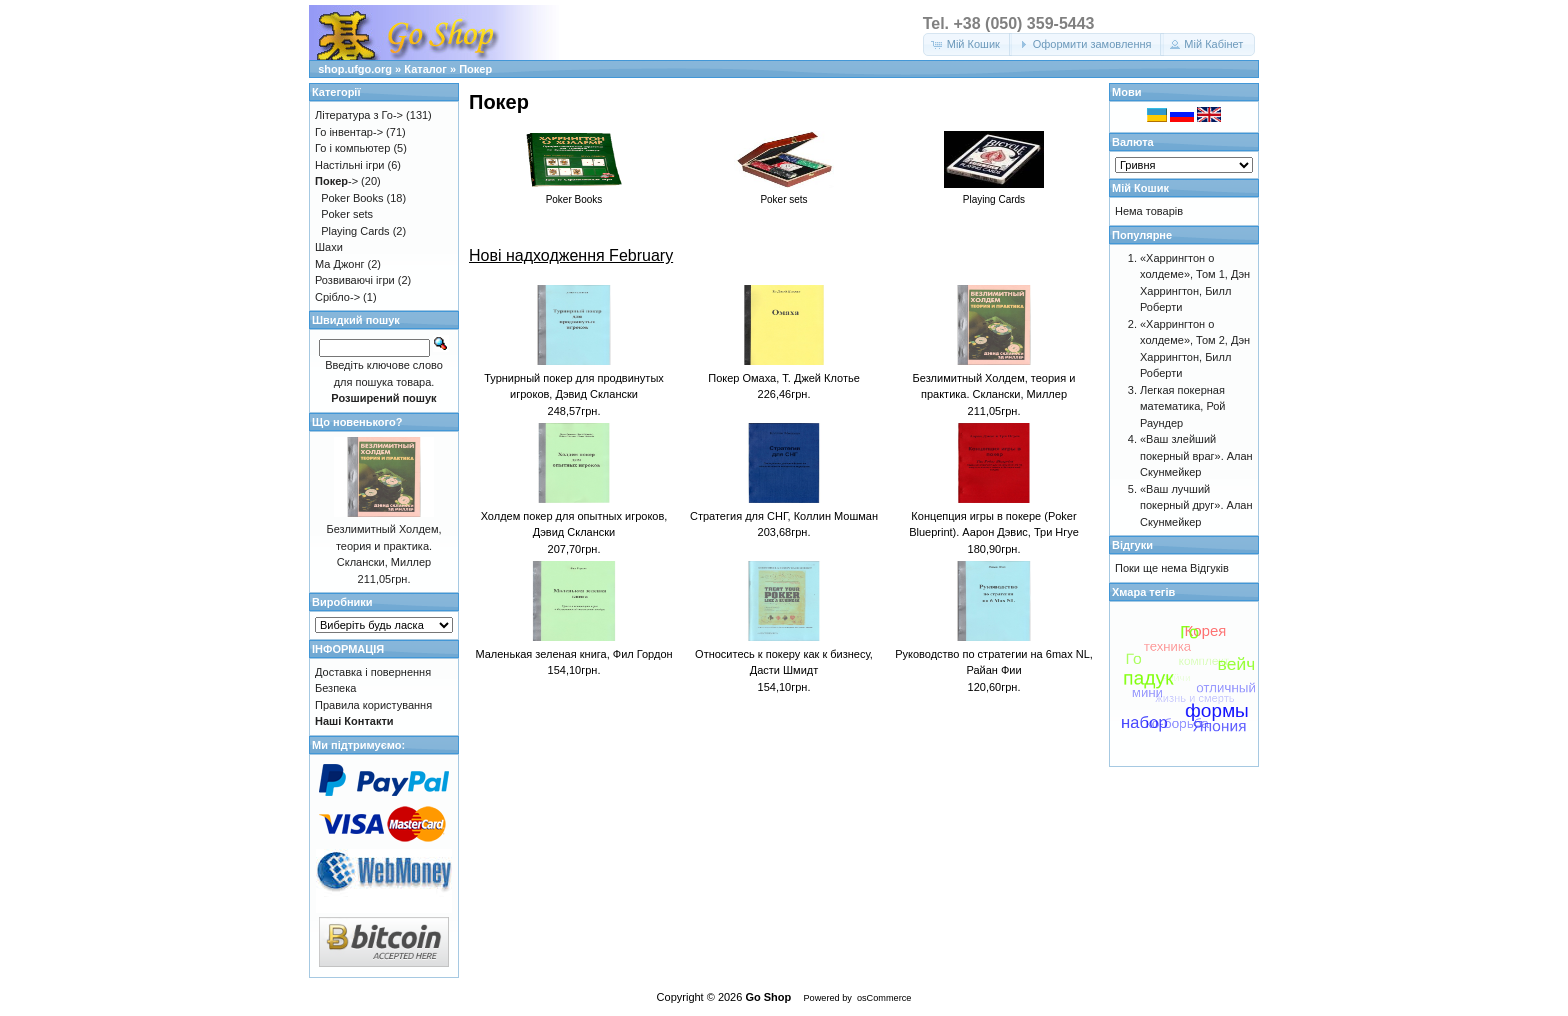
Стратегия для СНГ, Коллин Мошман (784, 516)
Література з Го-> (359, 115)
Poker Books (352, 198)
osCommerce (884, 998)
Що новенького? (357, 422)
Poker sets (347, 214)
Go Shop (768, 997)
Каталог (425, 69)
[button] (967, 44)
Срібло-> (337, 297)
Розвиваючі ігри (355, 280)
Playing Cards (355, 231)
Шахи (329, 247)
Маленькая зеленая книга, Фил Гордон (573, 654)
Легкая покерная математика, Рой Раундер (1183, 406)
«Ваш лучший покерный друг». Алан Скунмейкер (1196, 505)
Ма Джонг (339, 264)
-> (336, 181)
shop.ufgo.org (355, 69)
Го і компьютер (352, 148)
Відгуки (1132, 545)
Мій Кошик (1140, 188)
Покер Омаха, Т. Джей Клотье (784, 378)
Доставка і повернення (373, 672)
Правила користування (373, 705)
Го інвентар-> (349, 132)
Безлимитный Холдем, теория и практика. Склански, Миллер (383, 545)
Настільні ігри (350, 165)
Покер (475, 69)
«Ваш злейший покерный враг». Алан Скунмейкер (1196, 455)
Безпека (335, 688)
